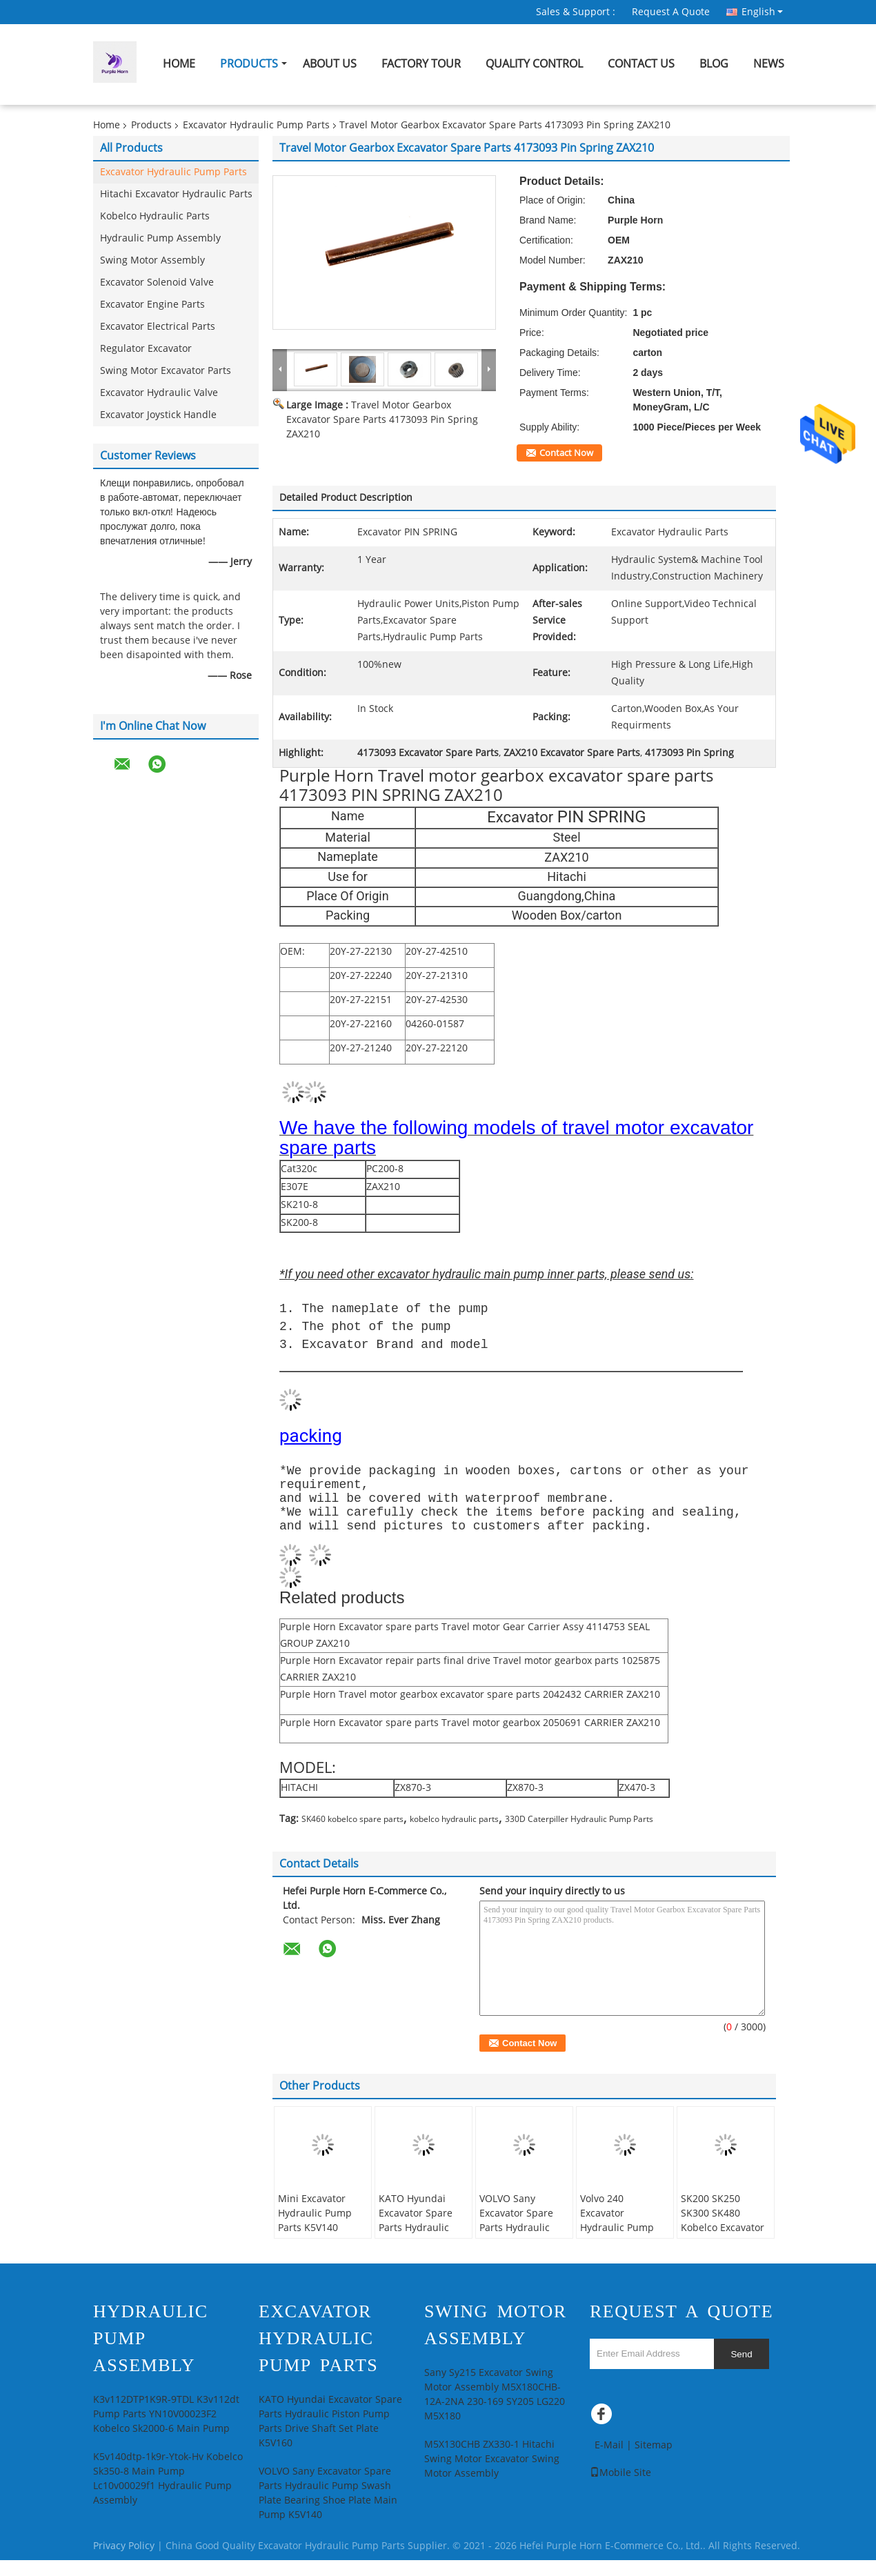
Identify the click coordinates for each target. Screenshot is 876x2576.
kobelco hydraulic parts (454, 1835)
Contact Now (566, 453)
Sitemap (654, 2461)
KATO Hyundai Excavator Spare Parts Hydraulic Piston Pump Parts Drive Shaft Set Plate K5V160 (421, 2251)
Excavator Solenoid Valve (157, 282)
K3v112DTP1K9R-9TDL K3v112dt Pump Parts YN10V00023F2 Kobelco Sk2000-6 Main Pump (166, 2430)
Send (741, 2370)
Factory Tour (421, 63)
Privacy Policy (124, 2562)
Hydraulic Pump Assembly (160, 238)
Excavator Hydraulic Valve (159, 393)
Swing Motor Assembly (152, 260)
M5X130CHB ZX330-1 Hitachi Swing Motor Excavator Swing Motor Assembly (491, 2475)
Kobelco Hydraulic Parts (155, 216)
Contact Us (641, 63)
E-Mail (609, 2461)
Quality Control (534, 63)
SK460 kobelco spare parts (352, 1835)
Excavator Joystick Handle (158, 415)
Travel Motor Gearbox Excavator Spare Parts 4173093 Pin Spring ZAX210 (382, 419)
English (762, 11)
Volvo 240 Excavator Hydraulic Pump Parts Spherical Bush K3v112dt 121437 (617, 2251)
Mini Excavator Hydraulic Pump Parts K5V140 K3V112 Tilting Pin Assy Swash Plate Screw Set (319, 2251)
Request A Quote (671, 12)
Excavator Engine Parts (152, 304)
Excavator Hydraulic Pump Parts (256, 125)
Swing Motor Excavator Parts (165, 371)
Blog (713, 63)
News (768, 63)
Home (179, 63)
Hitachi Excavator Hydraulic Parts (176, 194)
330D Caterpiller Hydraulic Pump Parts (579, 1835)
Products (249, 63)
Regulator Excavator (146, 349)
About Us (330, 63)
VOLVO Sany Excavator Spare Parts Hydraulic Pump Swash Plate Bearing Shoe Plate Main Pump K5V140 (524, 2251)
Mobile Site (620, 2489)
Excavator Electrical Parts (157, 327)
